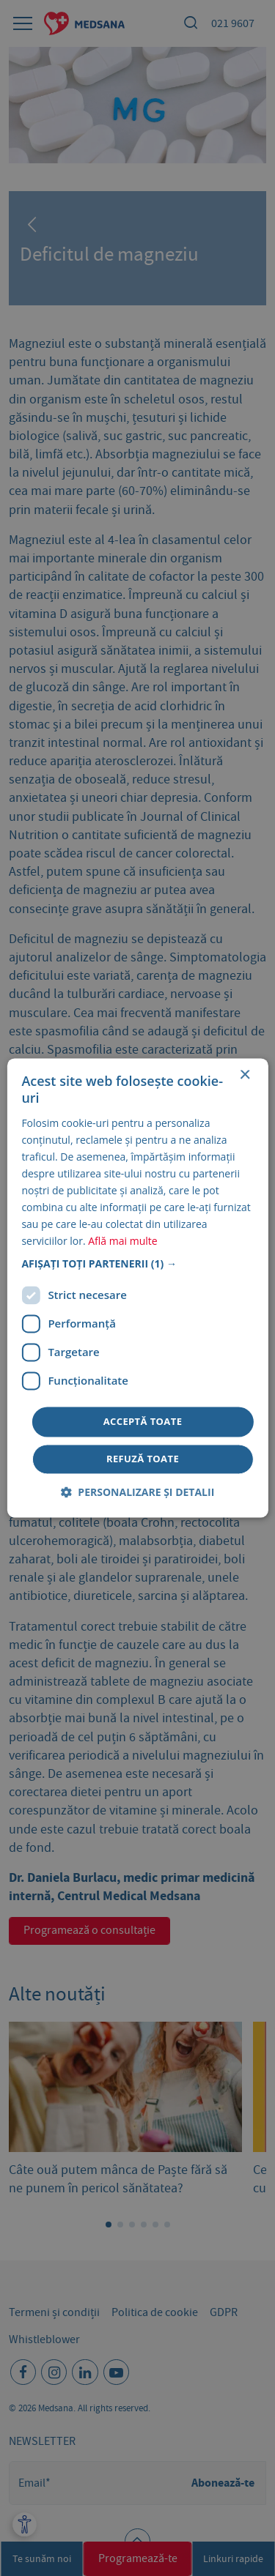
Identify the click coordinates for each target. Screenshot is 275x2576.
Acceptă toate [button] (143, 1421)
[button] (137, 1263)
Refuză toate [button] (142, 1459)
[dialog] (137, 1288)
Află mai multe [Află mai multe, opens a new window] (122, 1241)
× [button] (244, 1075)
